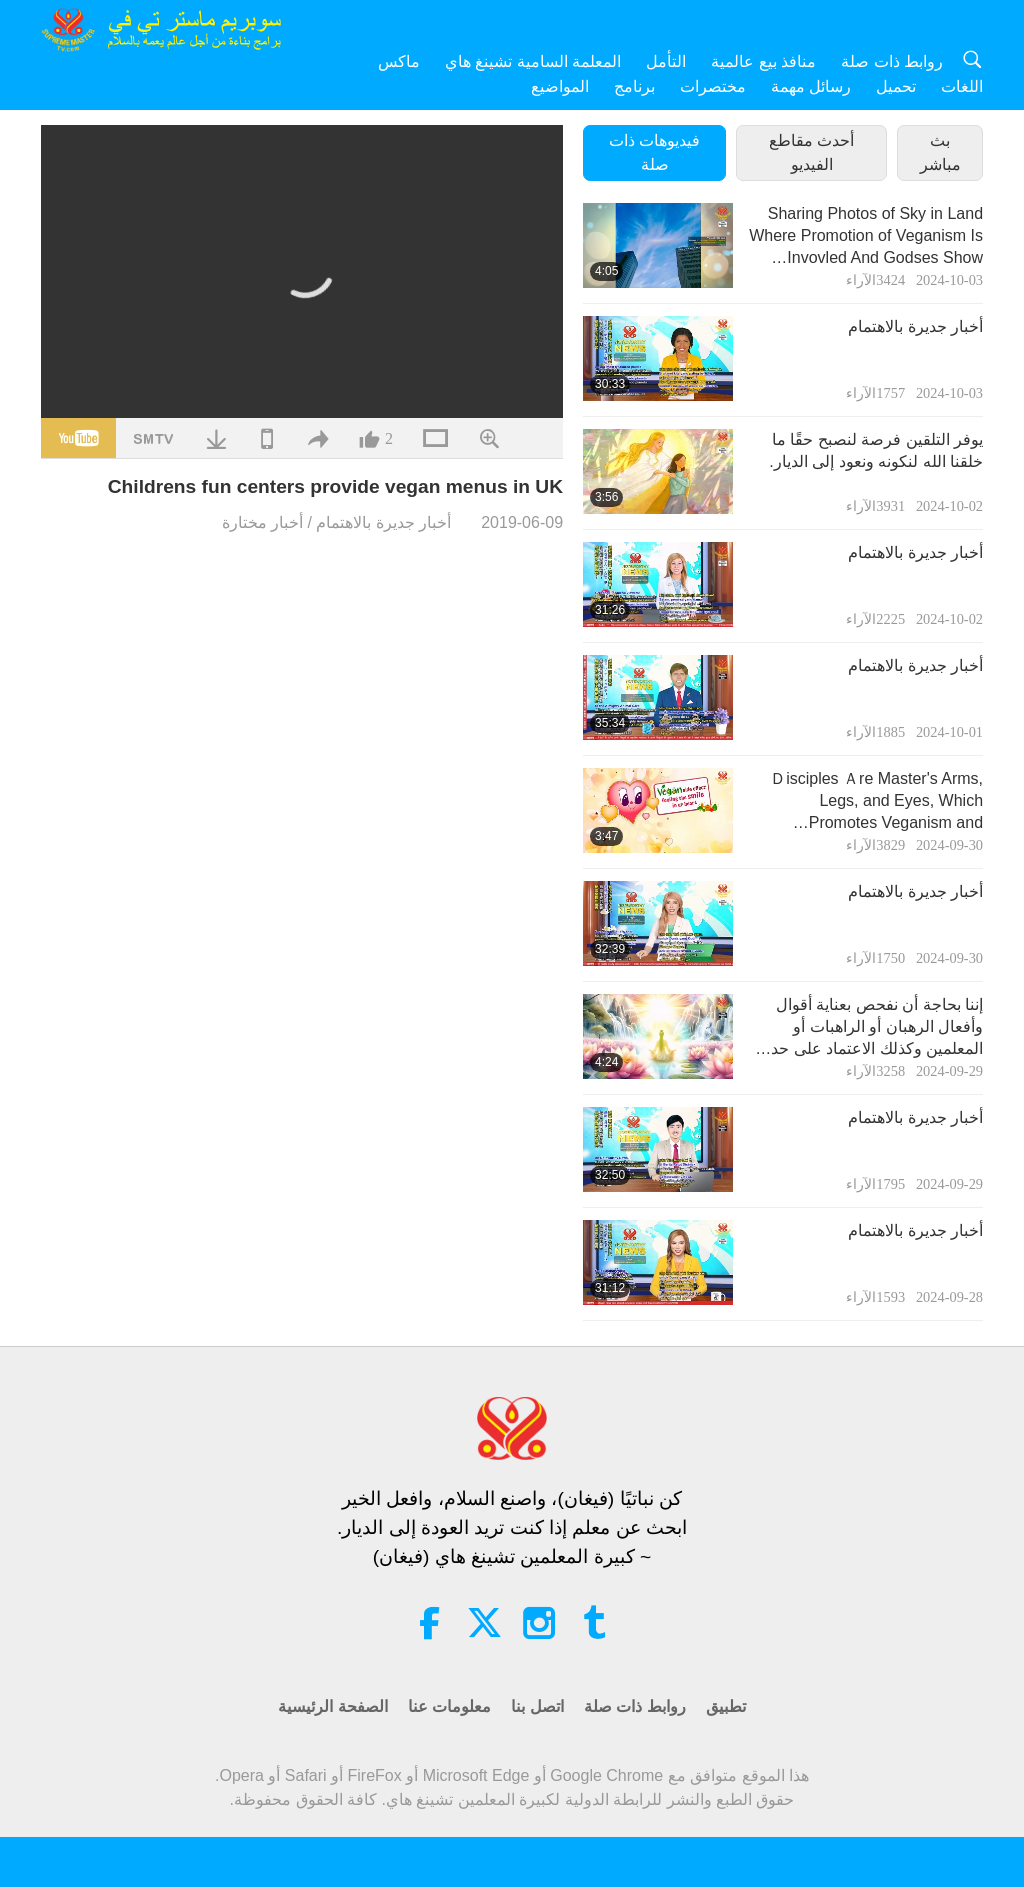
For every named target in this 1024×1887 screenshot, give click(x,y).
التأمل (666, 61)
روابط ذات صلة (892, 61)
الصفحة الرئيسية (332, 1706)
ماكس (399, 61)
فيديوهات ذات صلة (654, 152)
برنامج (634, 86)
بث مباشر (940, 152)
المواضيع (560, 86)
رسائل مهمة (811, 86)
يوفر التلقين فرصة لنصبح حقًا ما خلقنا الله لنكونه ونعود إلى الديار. (876, 450)
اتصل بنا (537, 1706)
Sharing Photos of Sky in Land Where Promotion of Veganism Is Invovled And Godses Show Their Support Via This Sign (866, 237)
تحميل (896, 86)
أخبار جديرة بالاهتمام (383, 522)
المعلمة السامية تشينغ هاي (533, 61)
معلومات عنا (449, 1706)
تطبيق (726, 1706)
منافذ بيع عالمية (763, 61)
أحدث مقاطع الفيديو (811, 152)
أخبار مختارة (262, 522)
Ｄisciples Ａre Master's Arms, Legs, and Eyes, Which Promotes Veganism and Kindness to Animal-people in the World (866, 802)
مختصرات (713, 86)
